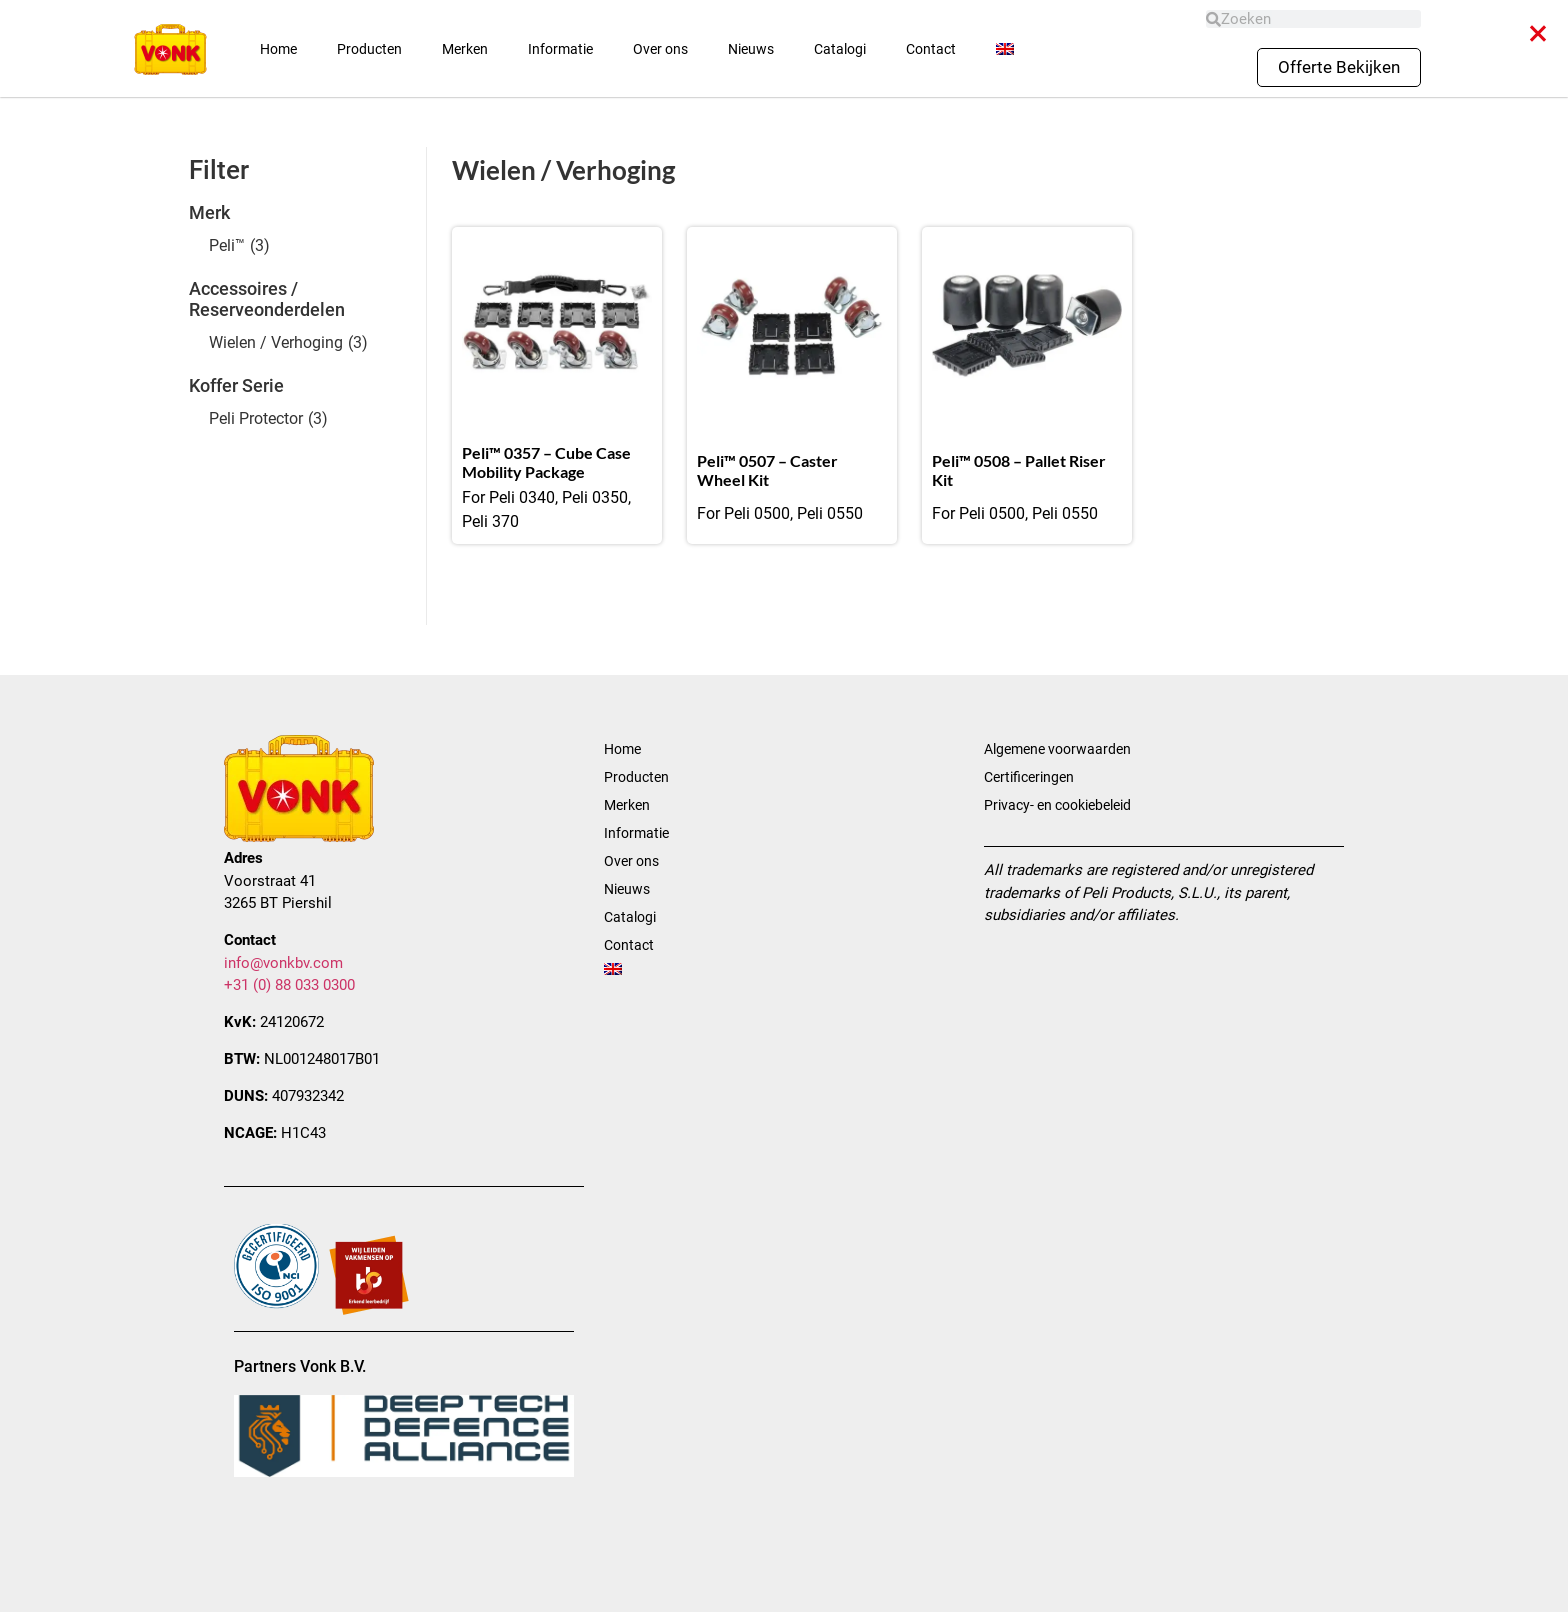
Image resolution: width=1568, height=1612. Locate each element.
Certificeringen (1029, 777)
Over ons (660, 49)
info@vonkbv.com (283, 963)
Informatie (560, 49)
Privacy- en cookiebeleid (1057, 805)
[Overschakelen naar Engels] (1005, 49)
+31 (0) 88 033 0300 (289, 985)
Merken (465, 49)
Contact (931, 49)
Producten (369, 49)
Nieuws (751, 49)
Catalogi (840, 49)
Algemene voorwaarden (1057, 749)
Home (278, 49)
